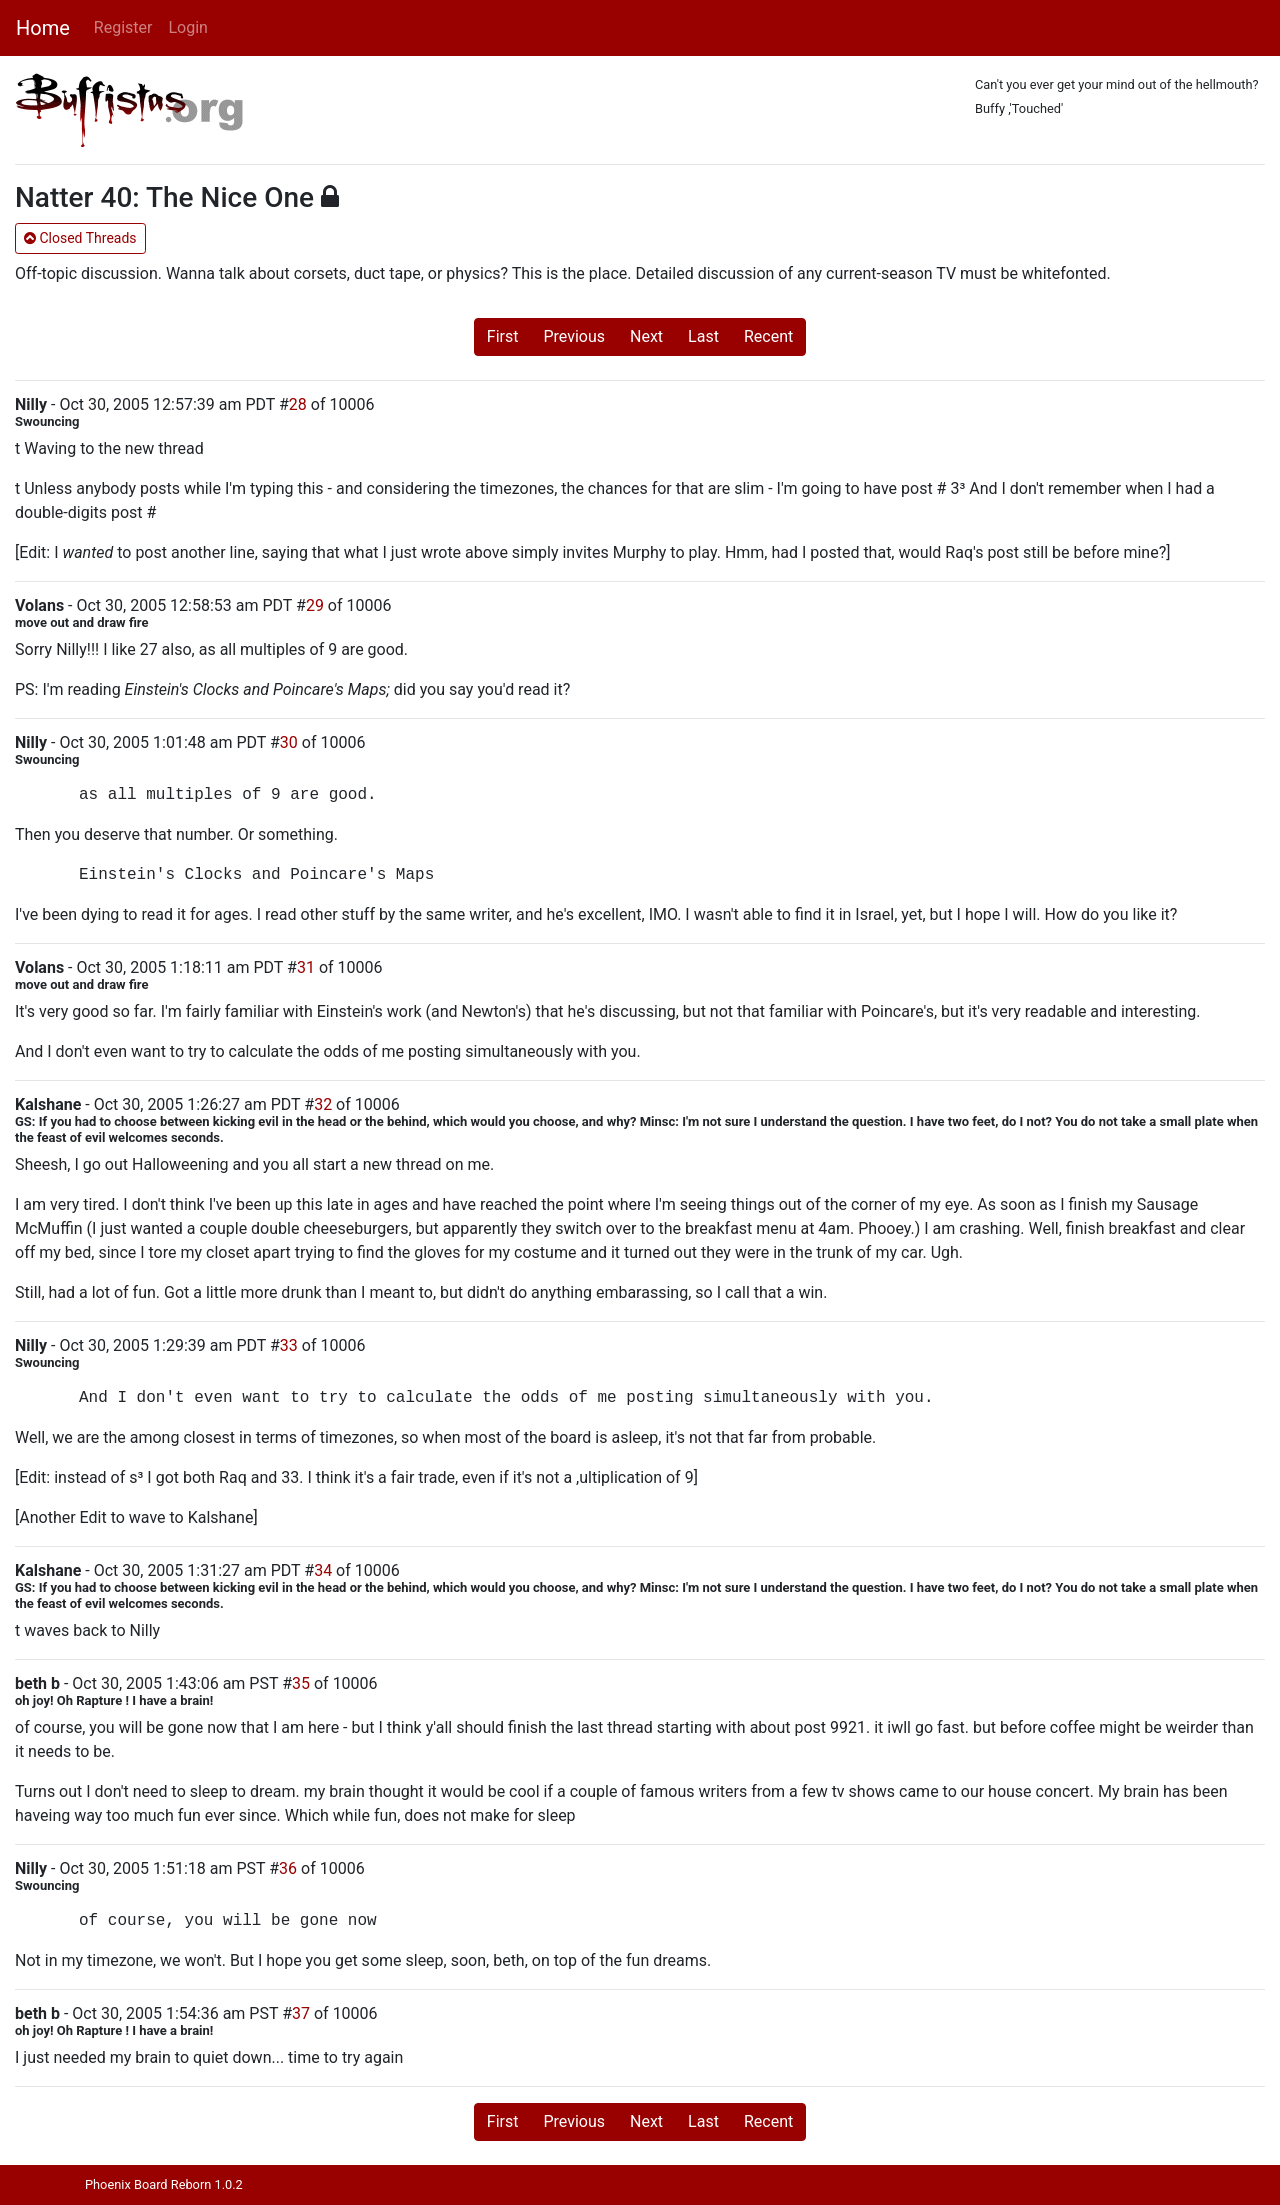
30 (289, 742)
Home (43, 28)
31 (306, 967)
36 (288, 1868)
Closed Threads (80, 238)
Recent (768, 336)
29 (315, 605)
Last (703, 336)
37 (301, 2013)
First (503, 336)
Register (123, 27)
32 (323, 1104)
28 (298, 404)
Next (646, 336)
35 (301, 1683)
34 (323, 1570)
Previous (574, 336)
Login (187, 27)
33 (289, 1345)
